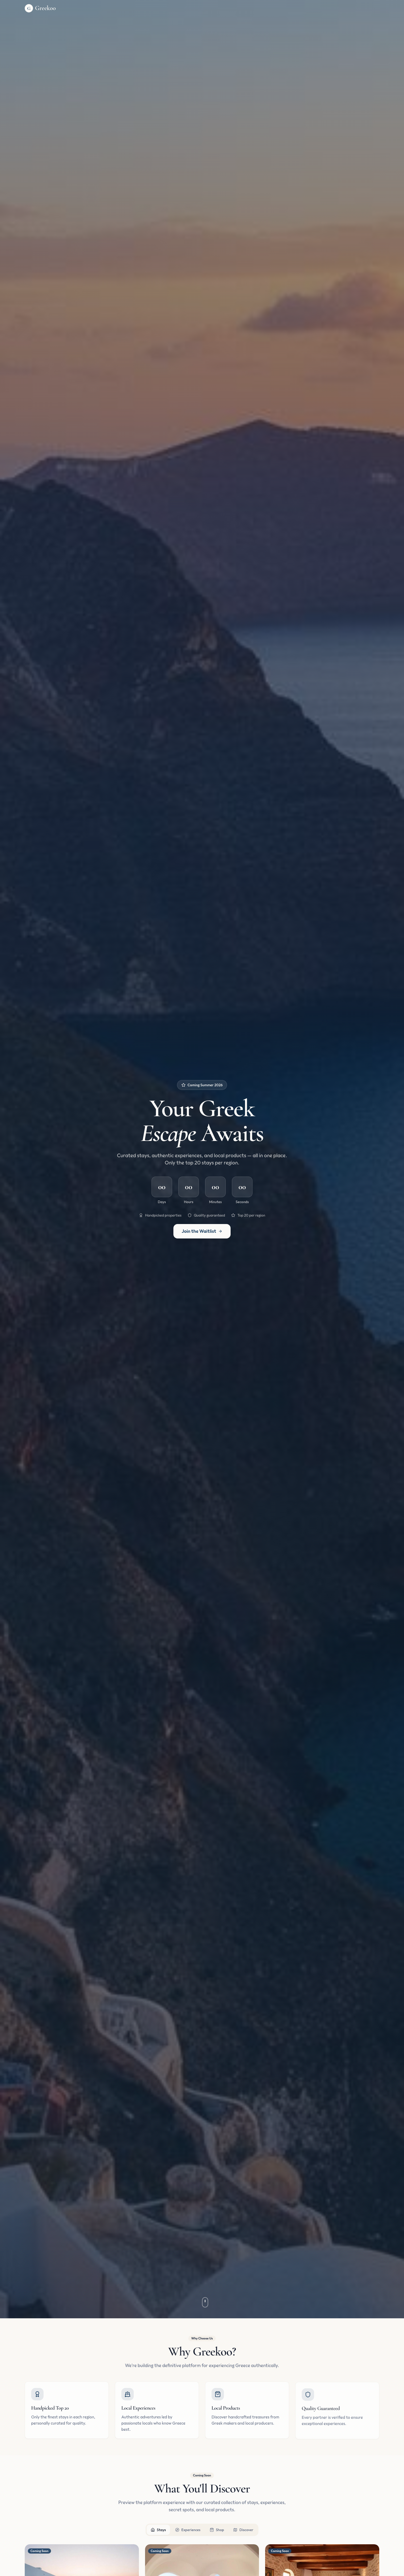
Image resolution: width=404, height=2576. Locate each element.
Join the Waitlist (202, 1231)
